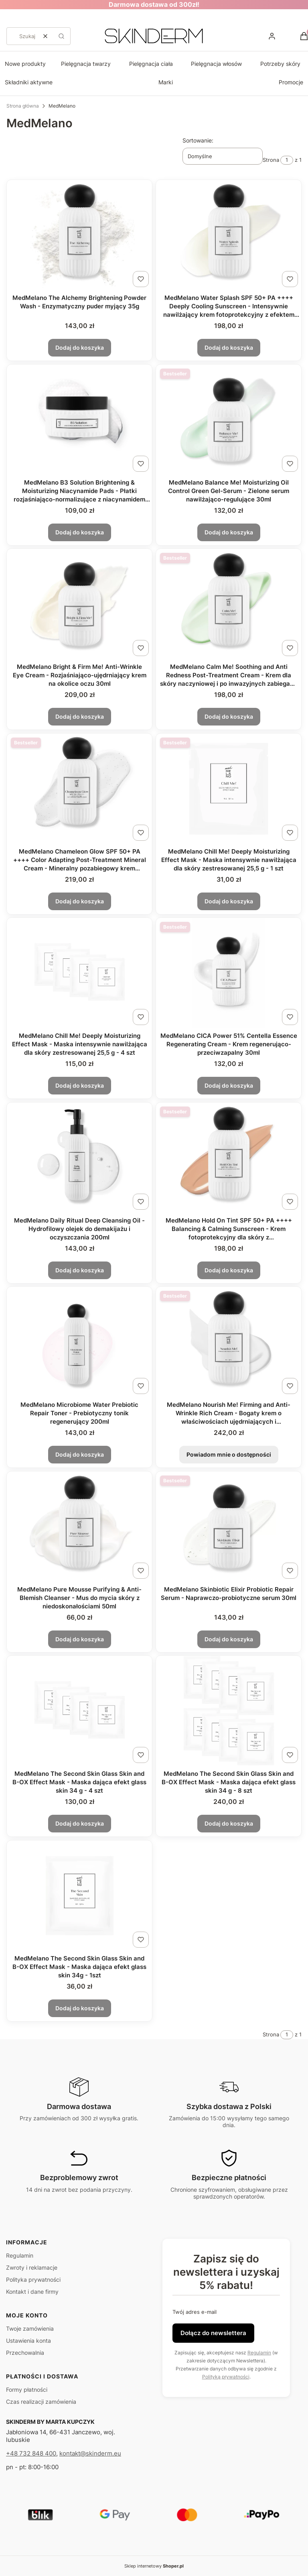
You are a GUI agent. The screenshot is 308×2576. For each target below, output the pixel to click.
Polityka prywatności (33, 2279)
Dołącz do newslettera (213, 2333)
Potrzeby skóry (280, 63)
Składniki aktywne (29, 82)
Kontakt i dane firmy (32, 2291)
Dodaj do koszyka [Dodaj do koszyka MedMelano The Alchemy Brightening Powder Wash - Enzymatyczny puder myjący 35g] (79, 347)
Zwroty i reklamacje (31, 2267)
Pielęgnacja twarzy (86, 63)
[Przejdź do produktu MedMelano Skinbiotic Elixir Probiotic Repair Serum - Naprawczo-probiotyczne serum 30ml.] (228, 1526)
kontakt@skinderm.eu (90, 2453)
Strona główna (22, 106)
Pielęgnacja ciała (151, 63)
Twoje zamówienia (30, 2328)
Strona (271, 160)
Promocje (291, 82)
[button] (61, 36)
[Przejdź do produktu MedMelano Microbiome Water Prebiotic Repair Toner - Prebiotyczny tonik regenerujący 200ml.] (79, 1342)
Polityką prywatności (225, 2377)
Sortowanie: (197, 140)
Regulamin (19, 2255)
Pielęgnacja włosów (216, 63)
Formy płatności (26, 2389)
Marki (165, 82)
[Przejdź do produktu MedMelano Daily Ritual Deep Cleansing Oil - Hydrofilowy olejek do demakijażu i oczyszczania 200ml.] (79, 1158)
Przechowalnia (25, 2352)
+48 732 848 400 (31, 2453)
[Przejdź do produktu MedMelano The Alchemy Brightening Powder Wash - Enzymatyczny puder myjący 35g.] (79, 235)
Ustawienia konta (28, 2340)
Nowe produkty (25, 63)
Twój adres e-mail (194, 2312)
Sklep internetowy (154, 2566)
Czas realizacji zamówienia (41, 2401)
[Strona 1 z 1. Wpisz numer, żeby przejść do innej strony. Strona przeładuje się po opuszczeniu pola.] (286, 160)
